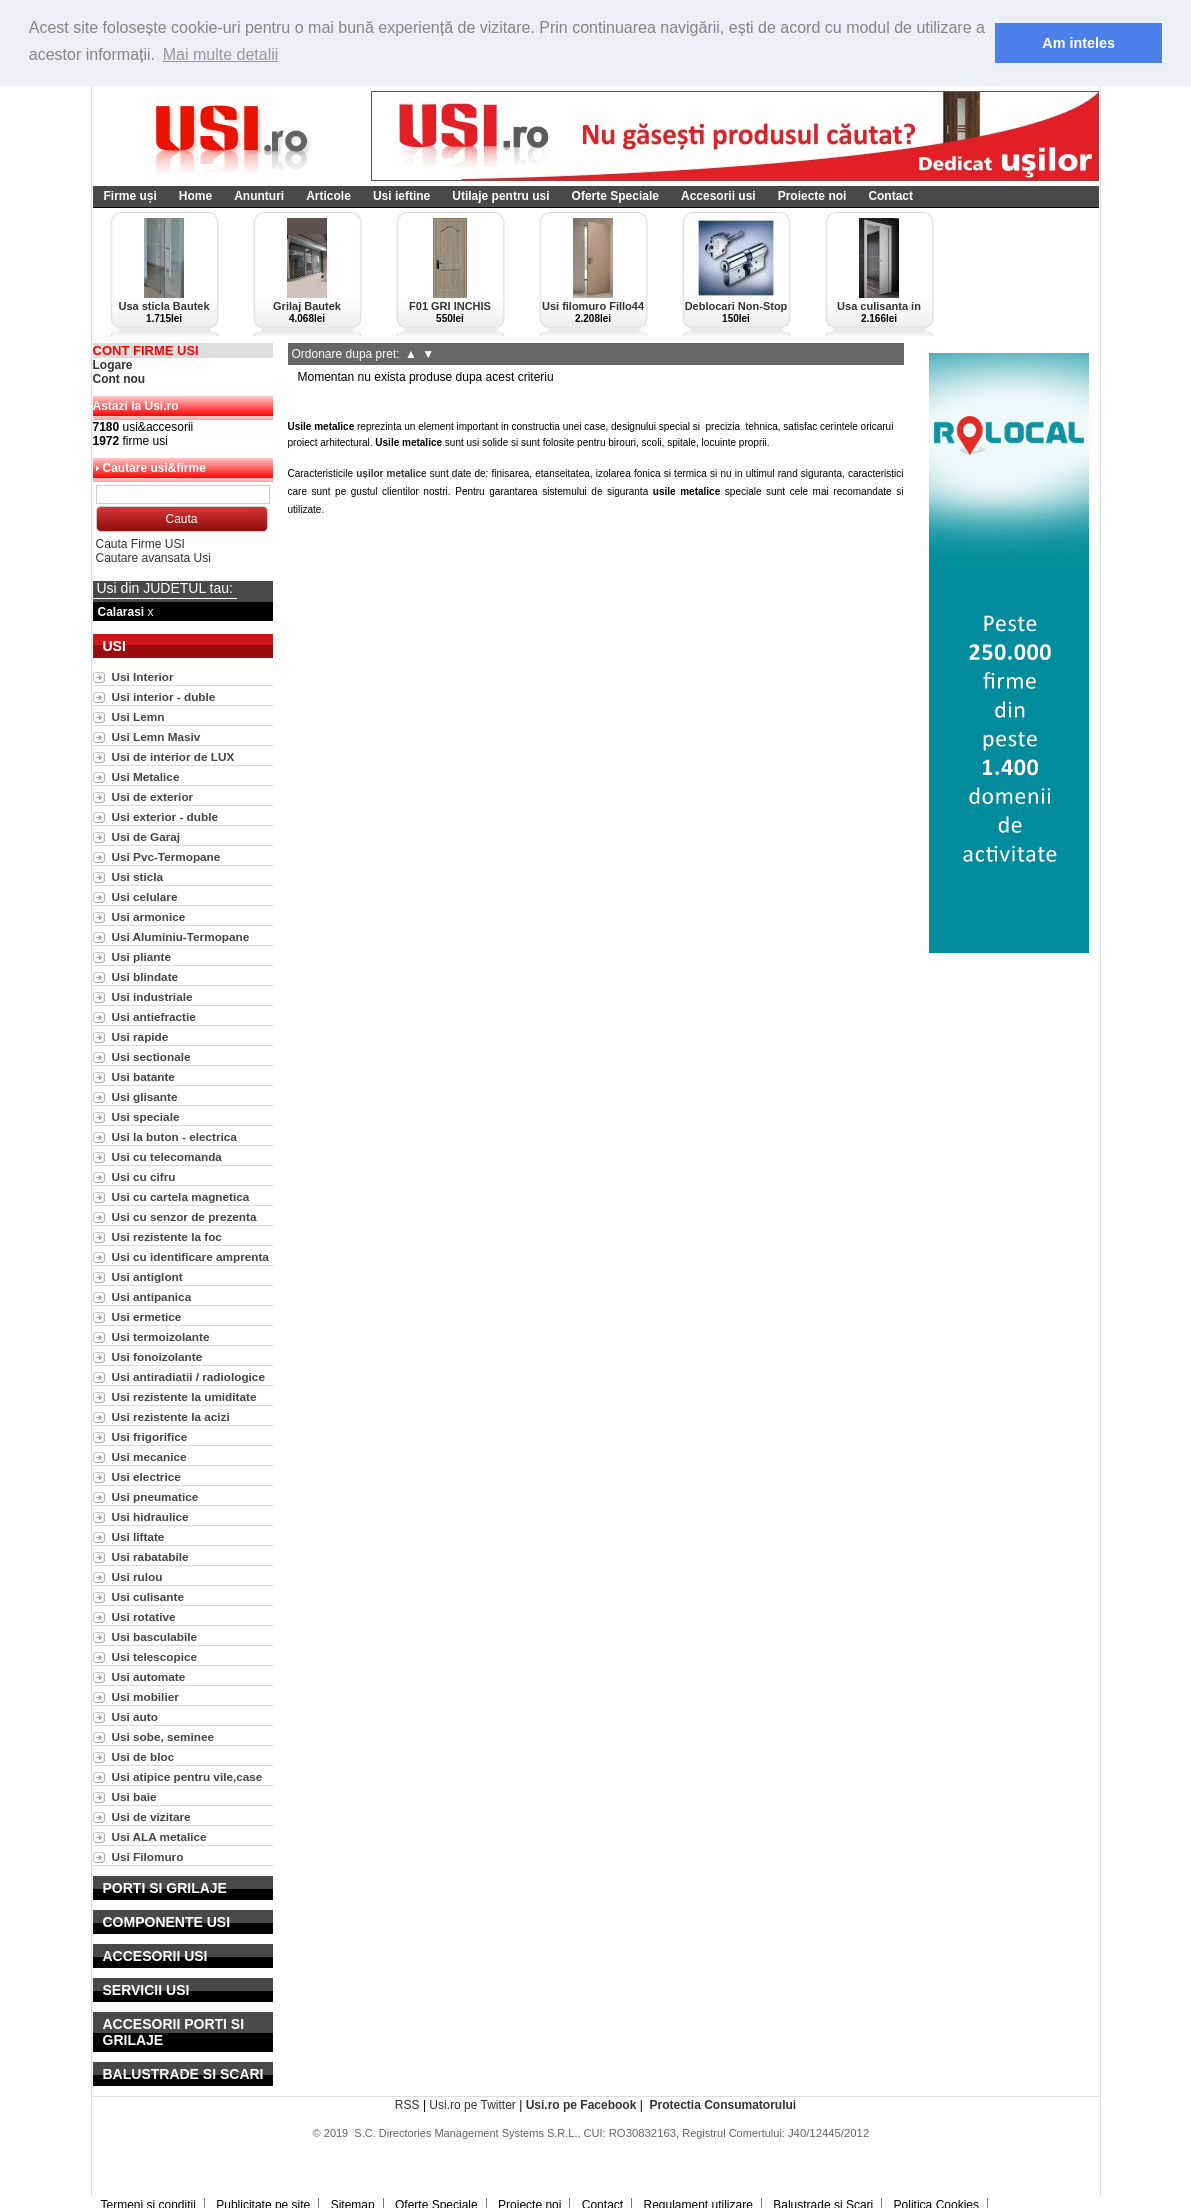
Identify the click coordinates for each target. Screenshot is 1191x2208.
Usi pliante (141, 956)
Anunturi (259, 196)
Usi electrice (146, 1476)
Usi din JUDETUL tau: (165, 588)
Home (195, 196)
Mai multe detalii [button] (221, 54)
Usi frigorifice (150, 1436)
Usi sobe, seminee (163, 1736)
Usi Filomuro (148, 1856)
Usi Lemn (138, 716)
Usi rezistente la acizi (171, 1416)
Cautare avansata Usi (153, 558)
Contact (890, 196)
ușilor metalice (391, 473)
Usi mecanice (149, 1456)
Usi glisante (145, 1096)
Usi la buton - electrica (174, 1136)
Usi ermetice (147, 1316)
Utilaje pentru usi (500, 196)
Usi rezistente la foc (167, 1236)
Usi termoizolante (161, 1336)
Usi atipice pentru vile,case (187, 1776)
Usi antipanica (152, 1296)
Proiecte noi (812, 196)
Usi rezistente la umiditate (184, 1396)
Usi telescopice (155, 1656)
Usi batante (143, 1076)
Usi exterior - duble (165, 816)
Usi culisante (148, 1596)
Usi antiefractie (154, 1016)
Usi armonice (149, 916)
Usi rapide (140, 1036)
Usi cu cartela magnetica (181, 1196)
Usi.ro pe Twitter (472, 2105)
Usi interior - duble (164, 696)
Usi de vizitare (151, 1816)
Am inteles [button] (1078, 43)
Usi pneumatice (155, 1496)
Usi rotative (144, 1616)
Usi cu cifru (144, 1176)
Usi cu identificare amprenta (190, 1256)
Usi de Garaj (146, 836)
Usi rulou (137, 1576)
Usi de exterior (153, 796)
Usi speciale (146, 1116)
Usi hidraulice (150, 1516)
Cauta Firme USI (140, 544)
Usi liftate (138, 1536)
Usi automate (149, 1676)
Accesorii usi (718, 196)
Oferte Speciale (615, 196)
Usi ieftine (401, 196)
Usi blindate (145, 976)
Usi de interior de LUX (173, 756)
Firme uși (130, 196)
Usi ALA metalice (159, 1836)
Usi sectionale (151, 1056)
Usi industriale (152, 996)
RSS (407, 2105)
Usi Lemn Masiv (156, 736)
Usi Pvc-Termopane (166, 856)
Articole (328, 196)
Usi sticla (138, 876)
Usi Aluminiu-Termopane (181, 936)
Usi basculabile (155, 1636)
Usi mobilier (145, 1696)
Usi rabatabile (150, 1556)
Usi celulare (145, 896)
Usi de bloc (143, 1756)
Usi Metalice (146, 776)
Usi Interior (143, 676)
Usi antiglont (147, 1276)
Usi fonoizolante (157, 1356)
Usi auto (135, 1716)
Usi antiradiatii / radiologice (188, 1376)
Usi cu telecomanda (167, 1156)
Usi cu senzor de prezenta (184, 1216)
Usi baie (134, 1796)
